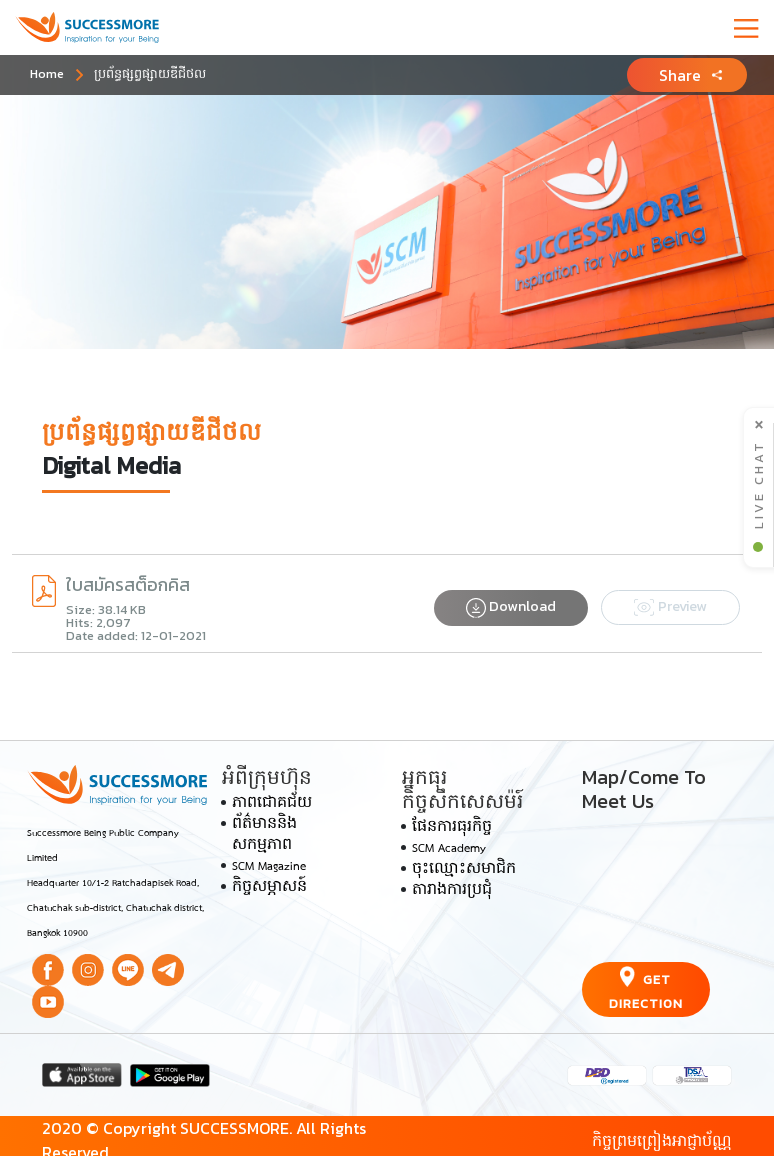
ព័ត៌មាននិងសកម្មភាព (264, 835)
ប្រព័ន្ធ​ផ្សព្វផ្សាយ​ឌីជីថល (150, 73)
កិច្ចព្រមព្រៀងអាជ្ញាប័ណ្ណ (662, 1140)
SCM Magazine (269, 867)
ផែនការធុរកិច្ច (452, 828)
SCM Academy (449, 849)
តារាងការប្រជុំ (452, 891)
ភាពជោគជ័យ (272, 804)
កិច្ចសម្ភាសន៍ (269, 888)
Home (47, 73)
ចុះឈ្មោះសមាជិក (464, 870)
